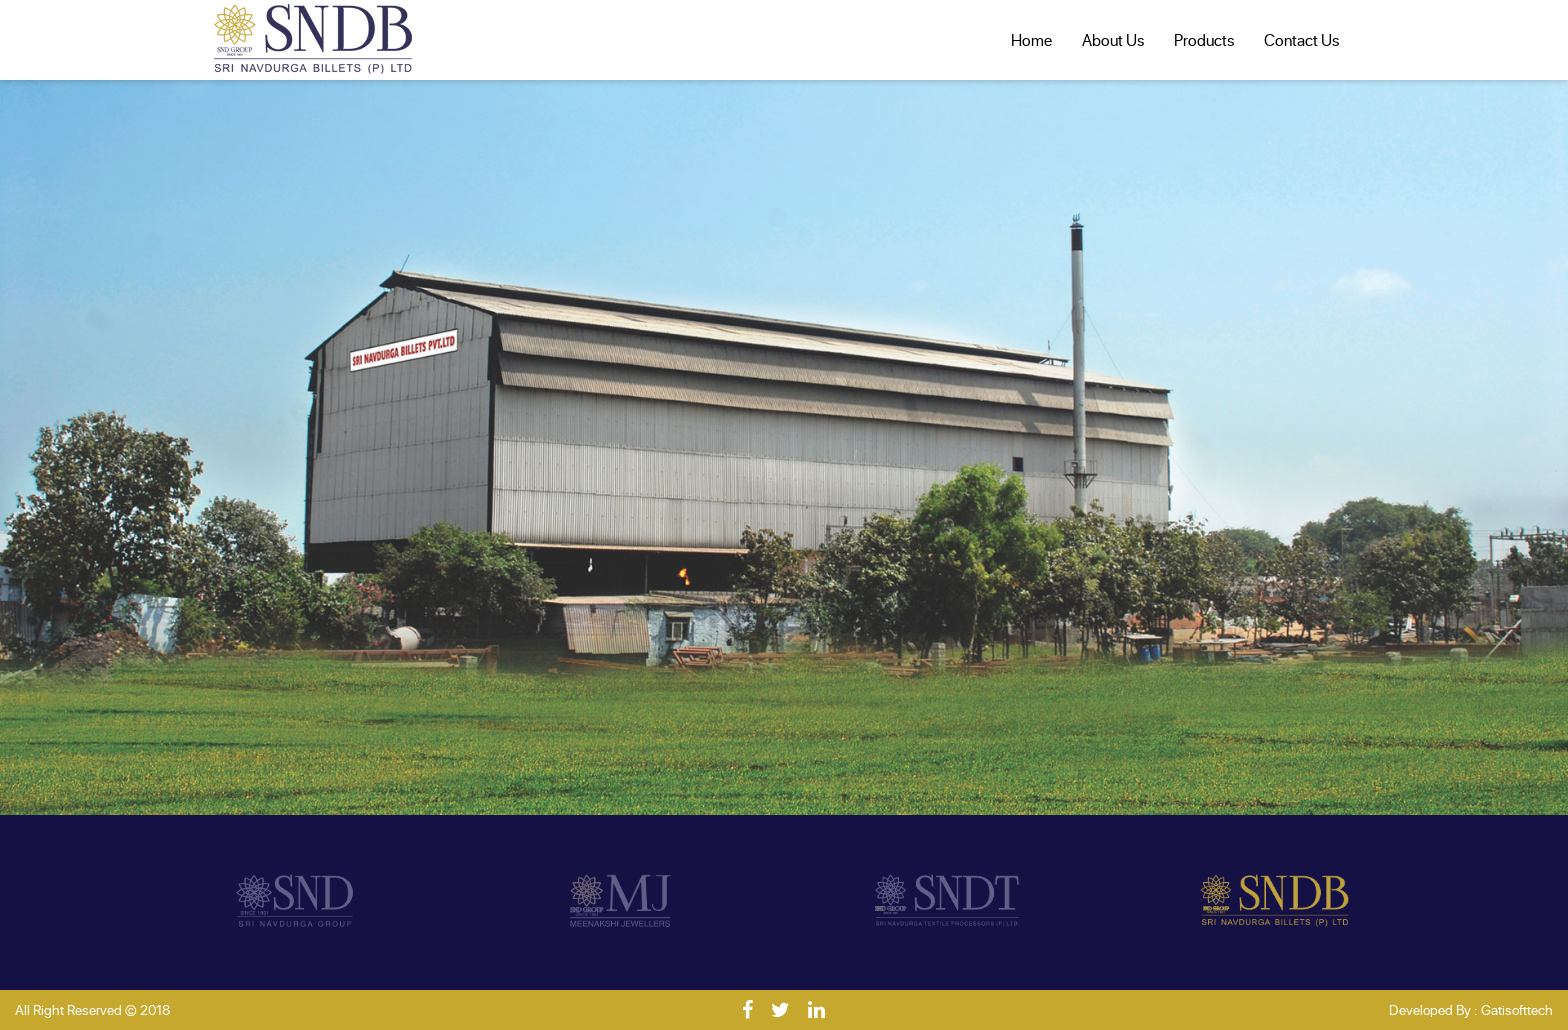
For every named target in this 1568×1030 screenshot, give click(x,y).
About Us (1113, 39)
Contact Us (1301, 39)
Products (1204, 39)
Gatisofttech (1517, 1009)
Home (1031, 39)
